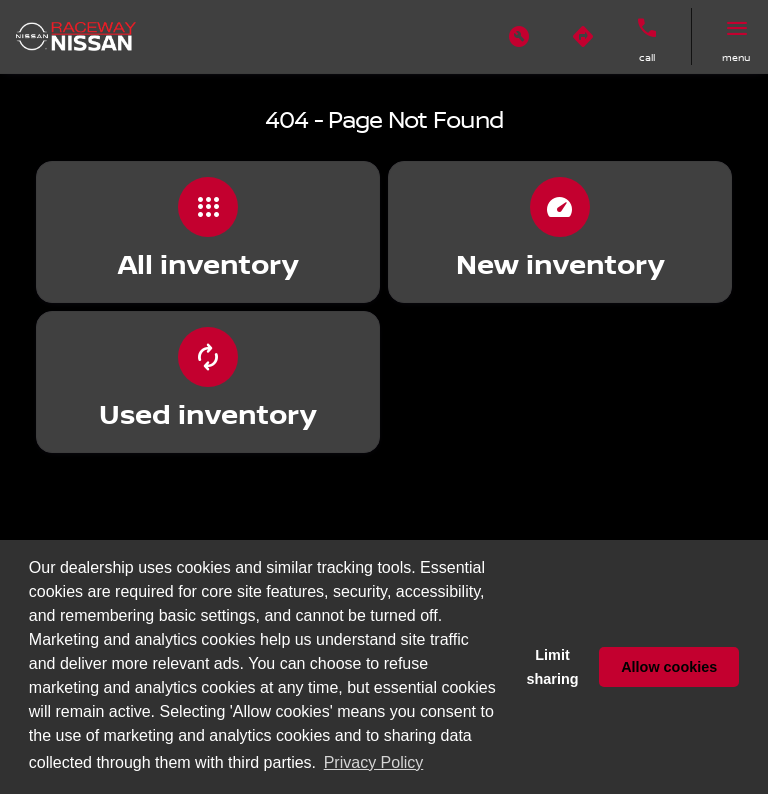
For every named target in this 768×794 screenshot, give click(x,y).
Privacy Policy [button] (374, 762)
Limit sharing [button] (553, 667)
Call (647, 57)
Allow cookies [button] (669, 667)
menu (736, 57)
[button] (519, 37)
